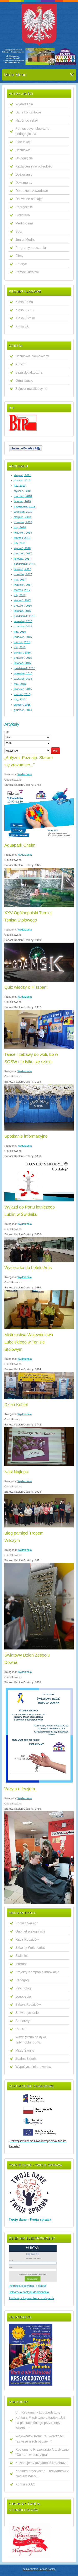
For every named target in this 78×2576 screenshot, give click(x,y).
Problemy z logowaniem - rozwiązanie (31, 2298)
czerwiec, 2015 (23, 678)
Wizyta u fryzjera (19, 1789)
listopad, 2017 (22, 558)
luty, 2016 (19, 647)
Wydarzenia (24, 774)
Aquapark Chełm (19, 845)
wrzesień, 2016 (23, 621)
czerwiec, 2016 (23, 626)
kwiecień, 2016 (23, 636)
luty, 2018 (19, 543)
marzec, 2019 (22, 480)
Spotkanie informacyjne (26, 1136)
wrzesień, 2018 (23, 511)
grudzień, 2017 (23, 553)
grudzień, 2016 (23, 605)
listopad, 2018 (22, 501)
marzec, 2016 (22, 642)
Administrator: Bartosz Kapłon (39, 2569)
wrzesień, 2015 (23, 673)
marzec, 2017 (22, 590)
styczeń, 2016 (22, 652)
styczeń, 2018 (22, 548)
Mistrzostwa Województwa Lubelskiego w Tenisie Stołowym (28, 1342)
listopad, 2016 (22, 610)
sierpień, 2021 (22, 475)
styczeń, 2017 (22, 600)
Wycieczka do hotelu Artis (28, 1267)
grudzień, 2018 (23, 496)
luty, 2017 (19, 595)
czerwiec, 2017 (23, 574)
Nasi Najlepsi (16, 1471)
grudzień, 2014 (23, 709)
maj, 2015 (20, 683)
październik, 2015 (24, 668)
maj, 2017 (20, 579)
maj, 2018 (20, 527)
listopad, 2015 (22, 663)
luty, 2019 (19, 485)
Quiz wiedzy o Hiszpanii (26, 987)
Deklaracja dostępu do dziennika (29, 2292)
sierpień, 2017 (22, 569)
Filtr (55, 750)
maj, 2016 (20, 631)
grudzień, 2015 (23, 657)
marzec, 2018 (22, 537)
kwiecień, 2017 (23, 584)
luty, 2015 (19, 699)
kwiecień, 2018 (23, 532)
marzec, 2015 (22, 694)
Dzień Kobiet (16, 1404)
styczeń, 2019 (22, 490)
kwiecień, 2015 (23, 689)
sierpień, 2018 (22, 517)
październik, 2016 (24, 616)
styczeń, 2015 (22, 704)
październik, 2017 (24, 563)
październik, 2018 (24, 506)
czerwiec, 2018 (23, 522)
